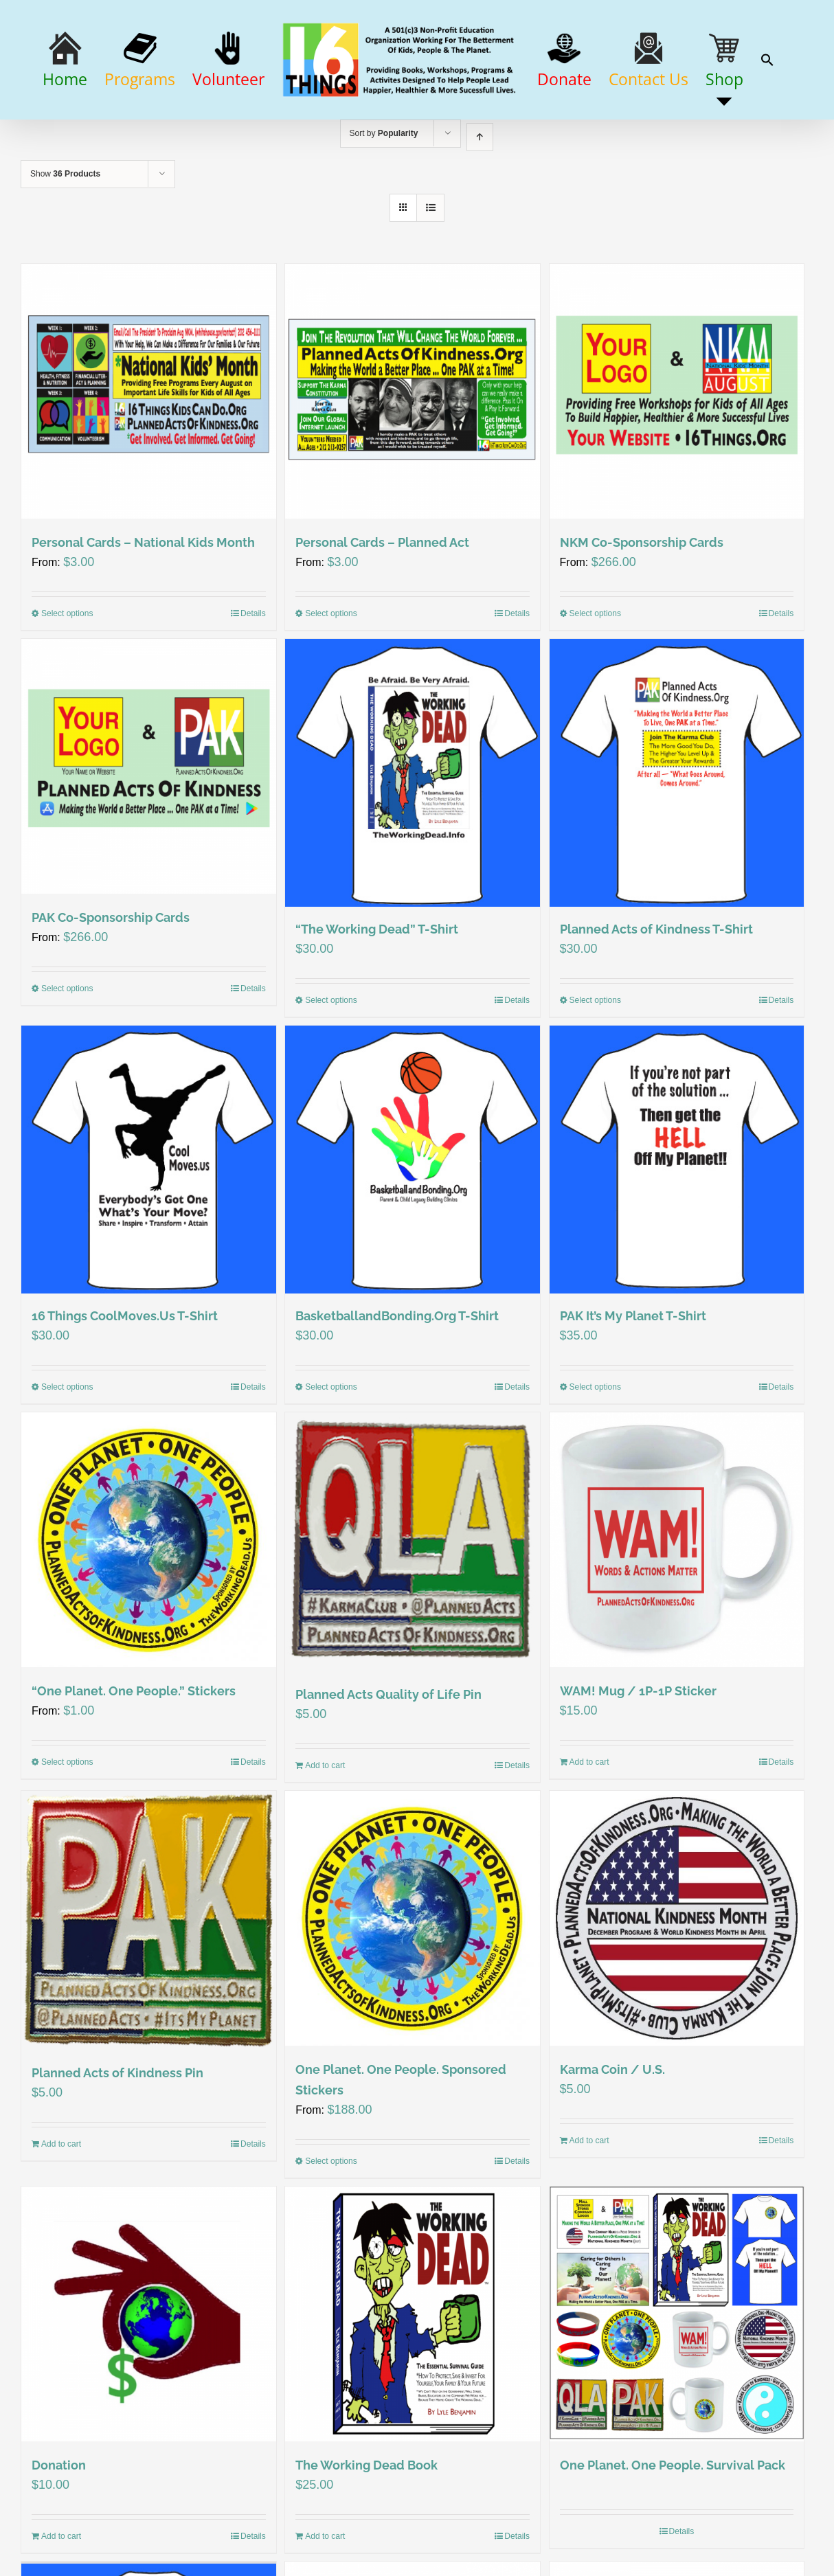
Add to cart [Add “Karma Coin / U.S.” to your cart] (589, 2206)
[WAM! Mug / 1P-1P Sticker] (677, 1604)
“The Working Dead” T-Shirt (376, 992)
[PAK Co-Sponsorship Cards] (148, 828)
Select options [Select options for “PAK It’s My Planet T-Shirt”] (595, 1451)
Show (65, 235)
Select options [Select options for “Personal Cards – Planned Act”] (331, 675)
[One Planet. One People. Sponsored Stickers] (412, 1982)
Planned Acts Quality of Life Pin (388, 1759)
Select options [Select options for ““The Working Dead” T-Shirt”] (331, 1063)
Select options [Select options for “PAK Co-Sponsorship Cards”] (67, 1050)
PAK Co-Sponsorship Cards (111, 979)
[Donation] (148, 2378)
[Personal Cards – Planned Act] (412, 453)
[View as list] (430, 269)
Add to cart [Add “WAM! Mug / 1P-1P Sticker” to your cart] (589, 1826)
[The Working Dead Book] (412, 2378)
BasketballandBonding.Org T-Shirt (397, 1380)
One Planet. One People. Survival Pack (672, 2529)
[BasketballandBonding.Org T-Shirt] (412, 1223)
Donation (59, 2529)
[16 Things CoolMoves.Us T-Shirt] (148, 1223)
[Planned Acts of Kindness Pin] (148, 1984)
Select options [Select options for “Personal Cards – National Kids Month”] (67, 675)
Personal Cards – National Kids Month (143, 604)
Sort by (384, 195)
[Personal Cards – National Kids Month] (148, 453)
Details (253, 675)
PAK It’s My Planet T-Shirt (633, 1380)
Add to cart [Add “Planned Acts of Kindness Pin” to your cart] (61, 2208)
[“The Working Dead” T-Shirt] (412, 835)
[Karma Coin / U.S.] (677, 1982)
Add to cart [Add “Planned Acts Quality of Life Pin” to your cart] (325, 1830)
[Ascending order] (479, 199)
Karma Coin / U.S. (612, 2134)
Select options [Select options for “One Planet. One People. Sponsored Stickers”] (331, 2225)
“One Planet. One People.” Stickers (134, 1755)
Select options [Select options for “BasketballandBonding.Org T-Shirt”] (331, 1451)
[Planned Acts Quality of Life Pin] (412, 1606)
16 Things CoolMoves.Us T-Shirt (125, 1380)
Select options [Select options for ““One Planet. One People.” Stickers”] (67, 1826)
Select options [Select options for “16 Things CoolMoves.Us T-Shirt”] (67, 1451)
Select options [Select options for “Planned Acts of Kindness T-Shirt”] (595, 1063)
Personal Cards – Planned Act (382, 604)
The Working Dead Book (366, 2529)
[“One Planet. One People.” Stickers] (148, 1604)
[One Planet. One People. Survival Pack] (677, 2378)
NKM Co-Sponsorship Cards (641, 604)
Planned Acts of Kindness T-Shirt (656, 992)
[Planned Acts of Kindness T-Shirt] (677, 835)
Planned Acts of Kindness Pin (117, 2137)
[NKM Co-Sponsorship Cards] (677, 453)
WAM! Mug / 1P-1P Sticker (638, 1755)
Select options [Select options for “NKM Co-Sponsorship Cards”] (595, 675)
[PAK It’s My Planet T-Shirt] (677, 1223)
